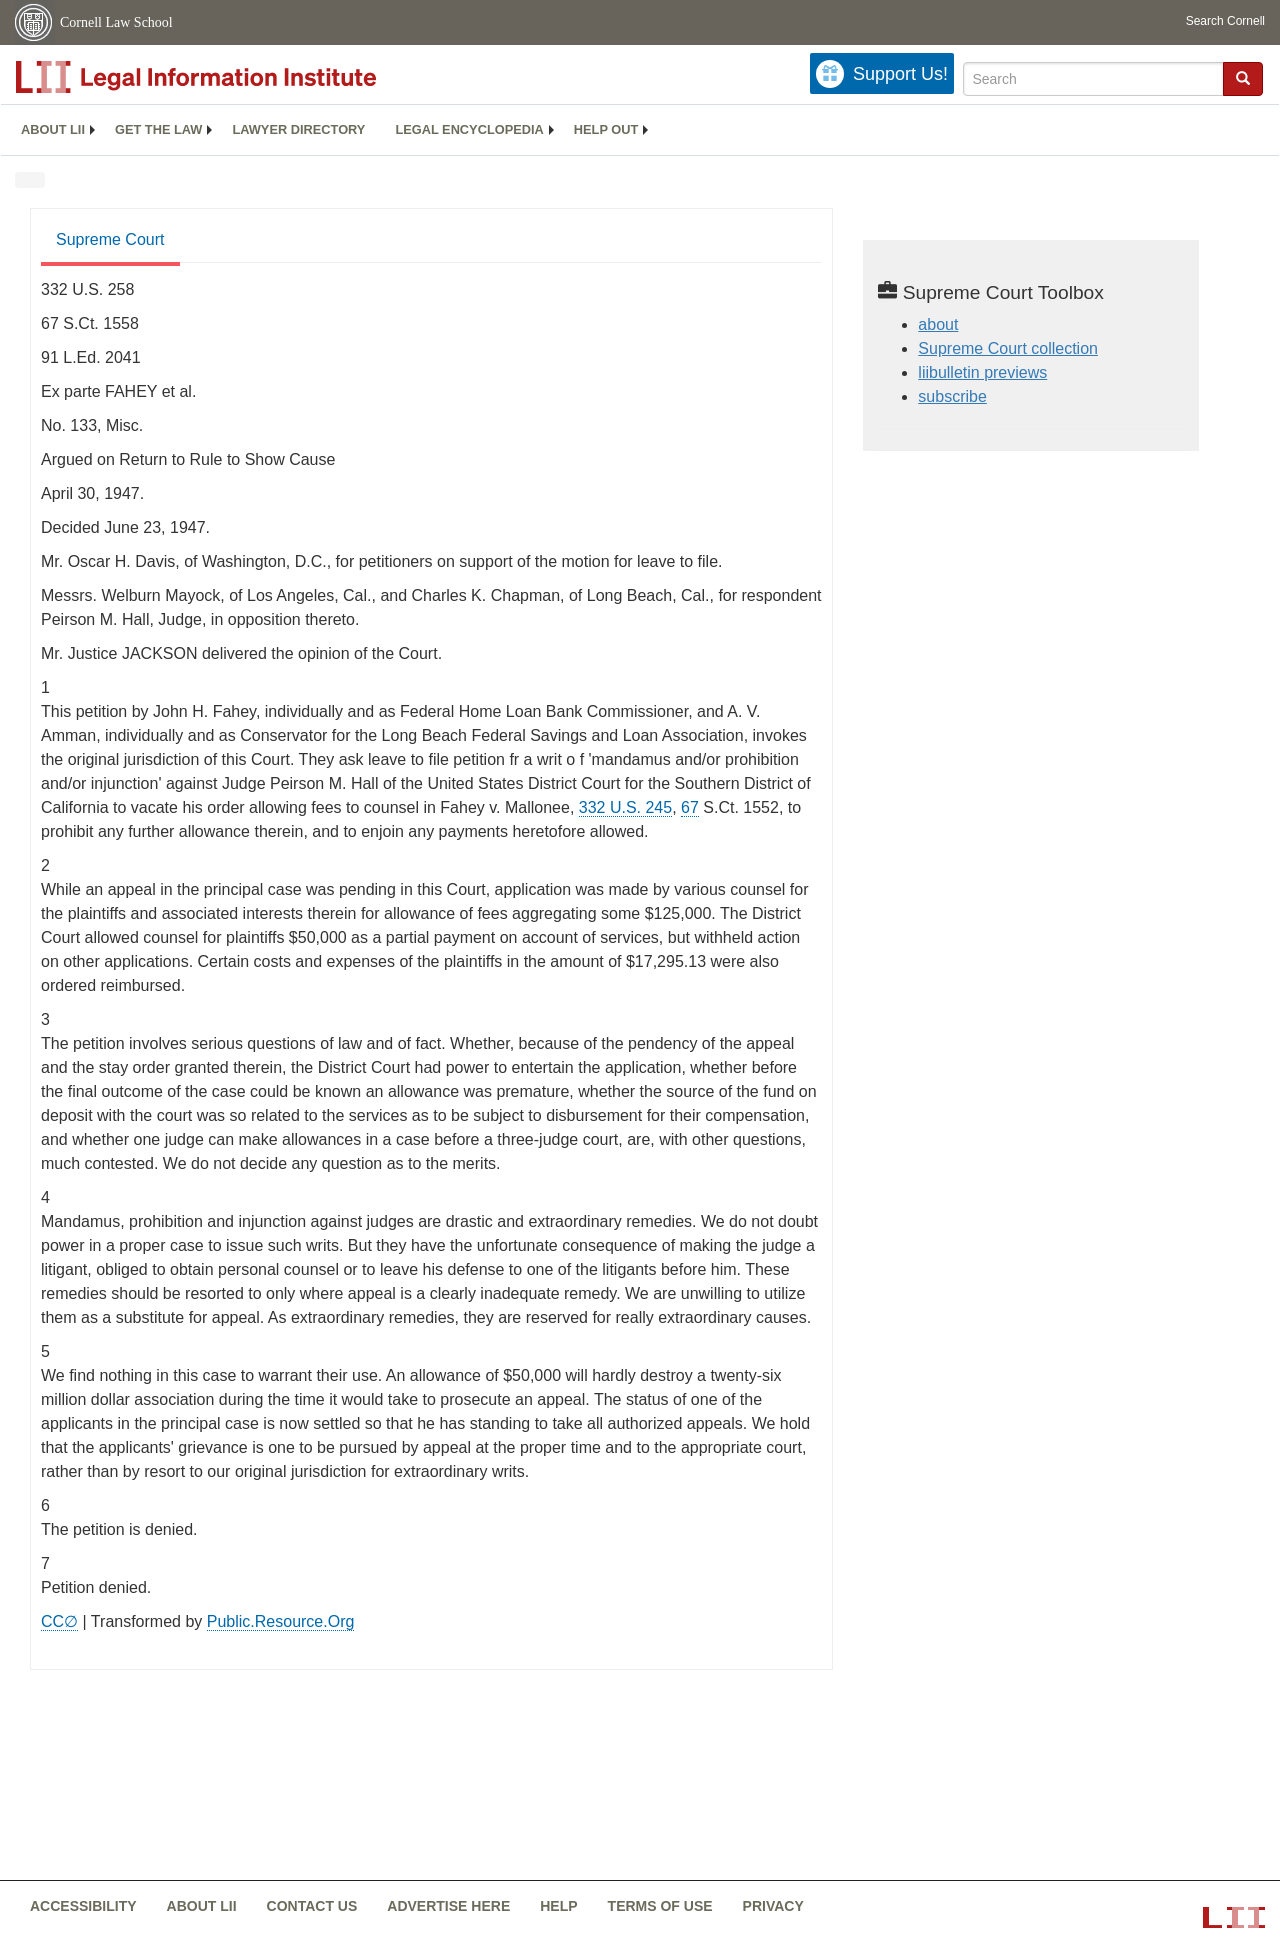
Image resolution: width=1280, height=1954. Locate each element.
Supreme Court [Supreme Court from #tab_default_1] (110, 239)
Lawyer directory (298, 129)
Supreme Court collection (1008, 348)
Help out (606, 129)
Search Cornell (1225, 21)
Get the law (158, 129)
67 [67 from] (690, 807)
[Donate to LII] (882, 73)
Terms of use (660, 1906)
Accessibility (83, 1906)
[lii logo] (240, 77)
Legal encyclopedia (469, 129)
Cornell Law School (116, 22)
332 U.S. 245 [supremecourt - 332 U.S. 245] (625, 807)
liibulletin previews (982, 372)
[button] (1243, 78)
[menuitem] (53, 130)
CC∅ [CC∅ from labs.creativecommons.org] (59, 1621)
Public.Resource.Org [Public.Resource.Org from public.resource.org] (281, 1621)
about (938, 324)
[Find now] (1243, 79)
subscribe (952, 396)
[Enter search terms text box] (1093, 79)
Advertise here (448, 1906)
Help (558, 1906)
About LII (53, 129)
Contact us (312, 1906)
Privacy (773, 1906)
